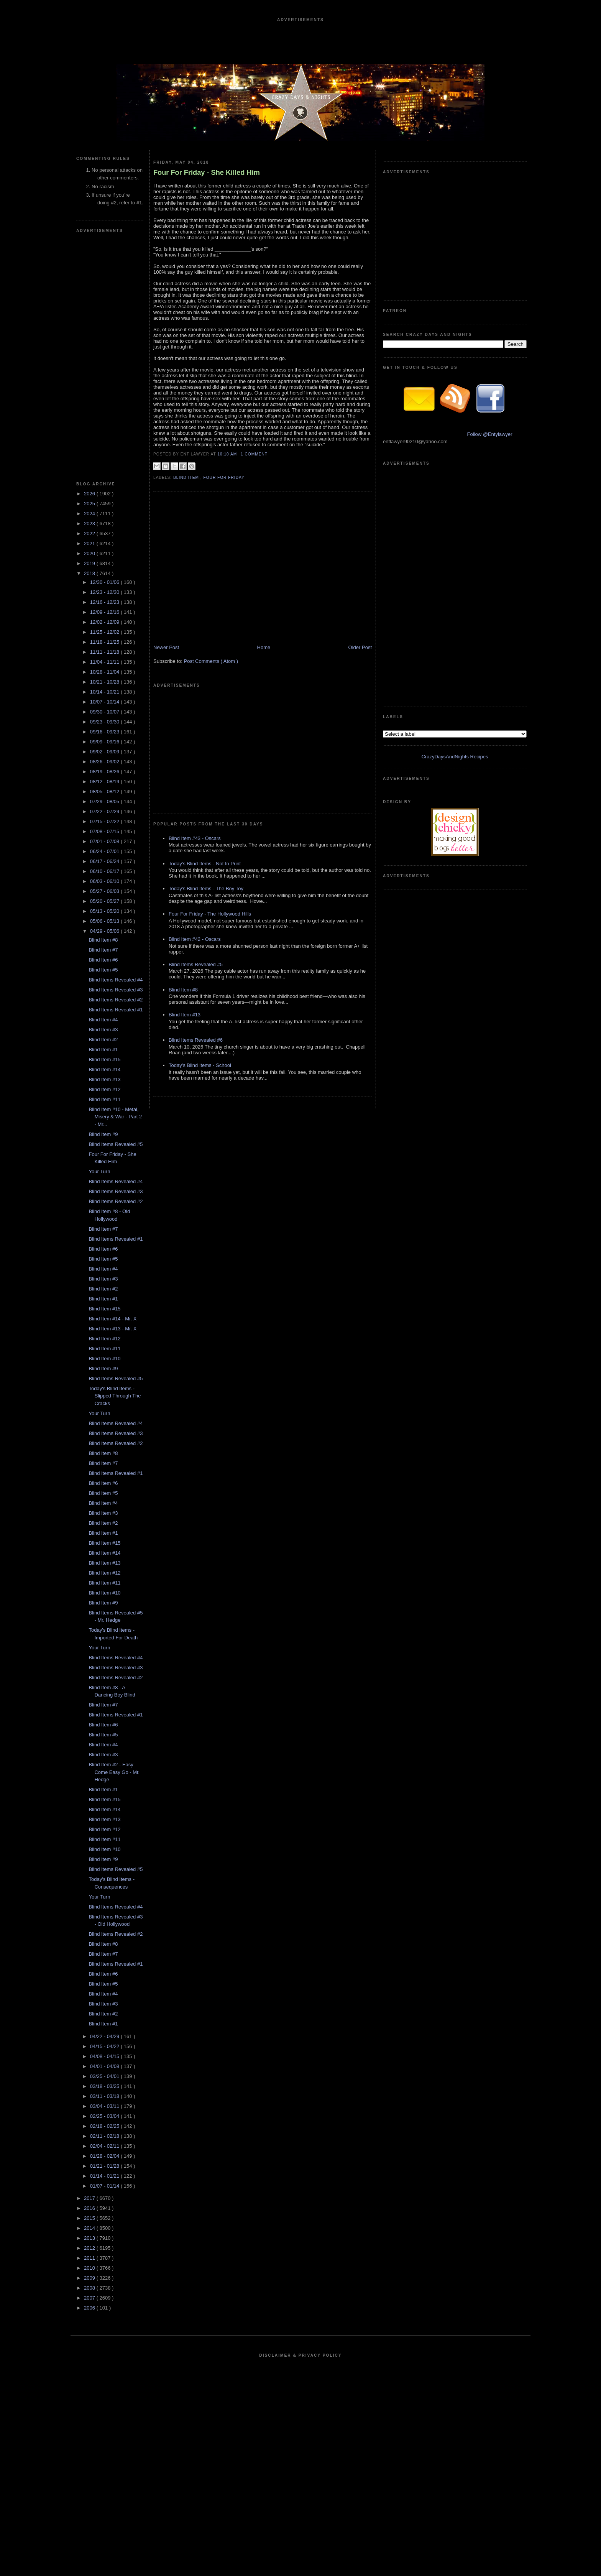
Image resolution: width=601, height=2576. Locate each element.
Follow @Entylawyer (489, 434)
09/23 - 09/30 (105, 722)
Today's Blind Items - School (200, 1065)
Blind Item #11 (104, 1099)
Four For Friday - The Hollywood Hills (210, 914)
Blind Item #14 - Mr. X (112, 1319)
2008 (90, 2288)
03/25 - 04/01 (105, 2076)
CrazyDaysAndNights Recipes (454, 756)
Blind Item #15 (104, 1059)
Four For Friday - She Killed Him (206, 172)
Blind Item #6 (103, 960)
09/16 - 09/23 (105, 732)
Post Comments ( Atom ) (211, 661)
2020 (90, 553)
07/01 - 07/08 (105, 841)
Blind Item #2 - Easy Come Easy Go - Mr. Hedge (114, 1772)
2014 (90, 2228)
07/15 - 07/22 (105, 821)
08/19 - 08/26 (105, 771)
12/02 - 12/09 (105, 622)
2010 (90, 2268)
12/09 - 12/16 (105, 612)
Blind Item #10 (104, 1358)
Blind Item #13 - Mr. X (112, 1329)
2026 (90, 493)
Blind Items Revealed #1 (116, 1010)
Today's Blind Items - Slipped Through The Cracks (115, 1396)
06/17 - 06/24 (105, 861)
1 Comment (254, 454)
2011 (90, 2258)
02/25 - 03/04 (105, 2116)
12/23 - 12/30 (105, 592)
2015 (90, 2218)
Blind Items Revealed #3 (116, 990)
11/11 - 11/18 (105, 652)
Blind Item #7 (103, 950)
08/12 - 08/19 (105, 781)
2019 (90, 563)
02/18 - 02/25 (105, 2126)
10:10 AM (227, 454)
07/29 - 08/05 (105, 801)
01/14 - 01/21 (105, 2176)
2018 (90, 573)
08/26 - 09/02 (105, 761)
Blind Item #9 (103, 1134)
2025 (90, 503)
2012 (90, 2248)
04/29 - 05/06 (105, 931)
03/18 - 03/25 (105, 2086)
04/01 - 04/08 (105, 2066)
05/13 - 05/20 (105, 911)
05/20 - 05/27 (105, 901)
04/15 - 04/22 (105, 2046)
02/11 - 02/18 (105, 2136)
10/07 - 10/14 (105, 702)
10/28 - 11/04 (105, 672)
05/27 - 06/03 (105, 891)
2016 (90, 2208)
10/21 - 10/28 (105, 682)
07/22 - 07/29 (105, 811)
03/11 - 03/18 (105, 2096)
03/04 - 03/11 (105, 2106)
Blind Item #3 (103, 1029)
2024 (90, 513)
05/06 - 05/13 (105, 921)
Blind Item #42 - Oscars (195, 939)
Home (264, 647)
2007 (90, 2298)
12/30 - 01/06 (105, 582)
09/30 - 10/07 (105, 712)
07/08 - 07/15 (105, 831)
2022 (90, 533)
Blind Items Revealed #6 (196, 1040)
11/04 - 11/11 (105, 662)
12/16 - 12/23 (105, 602)
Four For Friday (223, 477)
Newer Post (166, 647)
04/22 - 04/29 (105, 2036)
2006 (90, 2308)
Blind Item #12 (104, 1089)
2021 (90, 543)
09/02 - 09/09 (105, 752)
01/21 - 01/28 (105, 2166)
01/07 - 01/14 (105, 2186)
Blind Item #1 (103, 1049)
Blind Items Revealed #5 (116, 1144)
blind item (186, 477)
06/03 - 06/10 (105, 881)
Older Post (360, 647)
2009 (90, 2278)
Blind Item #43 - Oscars (195, 838)
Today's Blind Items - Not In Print (205, 863)
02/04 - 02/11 (105, 2146)
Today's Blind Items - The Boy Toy (206, 888)
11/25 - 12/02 (105, 632)
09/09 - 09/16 (105, 742)
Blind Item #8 (103, 940)
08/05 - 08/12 (105, 791)
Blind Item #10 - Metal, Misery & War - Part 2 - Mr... (115, 1116)
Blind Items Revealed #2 (116, 1000)
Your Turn (99, 1171)
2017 (90, 2198)
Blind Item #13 (104, 1079)
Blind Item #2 (103, 1039)
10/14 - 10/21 (105, 692)
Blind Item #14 (104, 1069)
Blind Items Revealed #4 (116, 980)
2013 (90, 2238)
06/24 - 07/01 (105, 851)
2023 (90, 523)
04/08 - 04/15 (105, 2056)
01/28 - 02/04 (105, 2156)
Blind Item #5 (103, 970)
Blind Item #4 (103, 1020)
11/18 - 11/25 (105, 642)
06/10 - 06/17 (105, 871)
